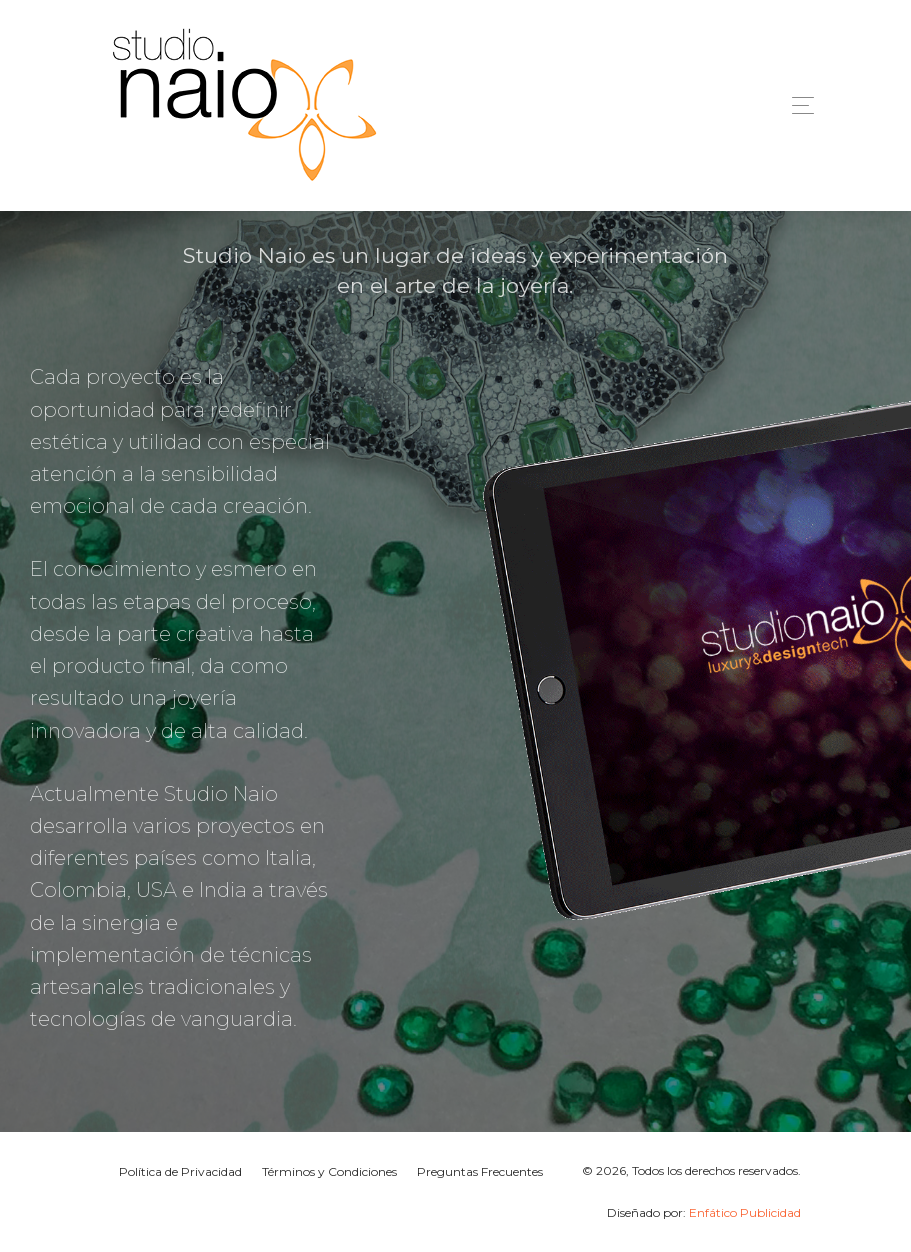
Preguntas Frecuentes (480, 1171)
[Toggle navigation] (797, 105)
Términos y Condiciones (329, 1171)
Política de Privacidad (180, 1171)
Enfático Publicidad (745, 1212)
